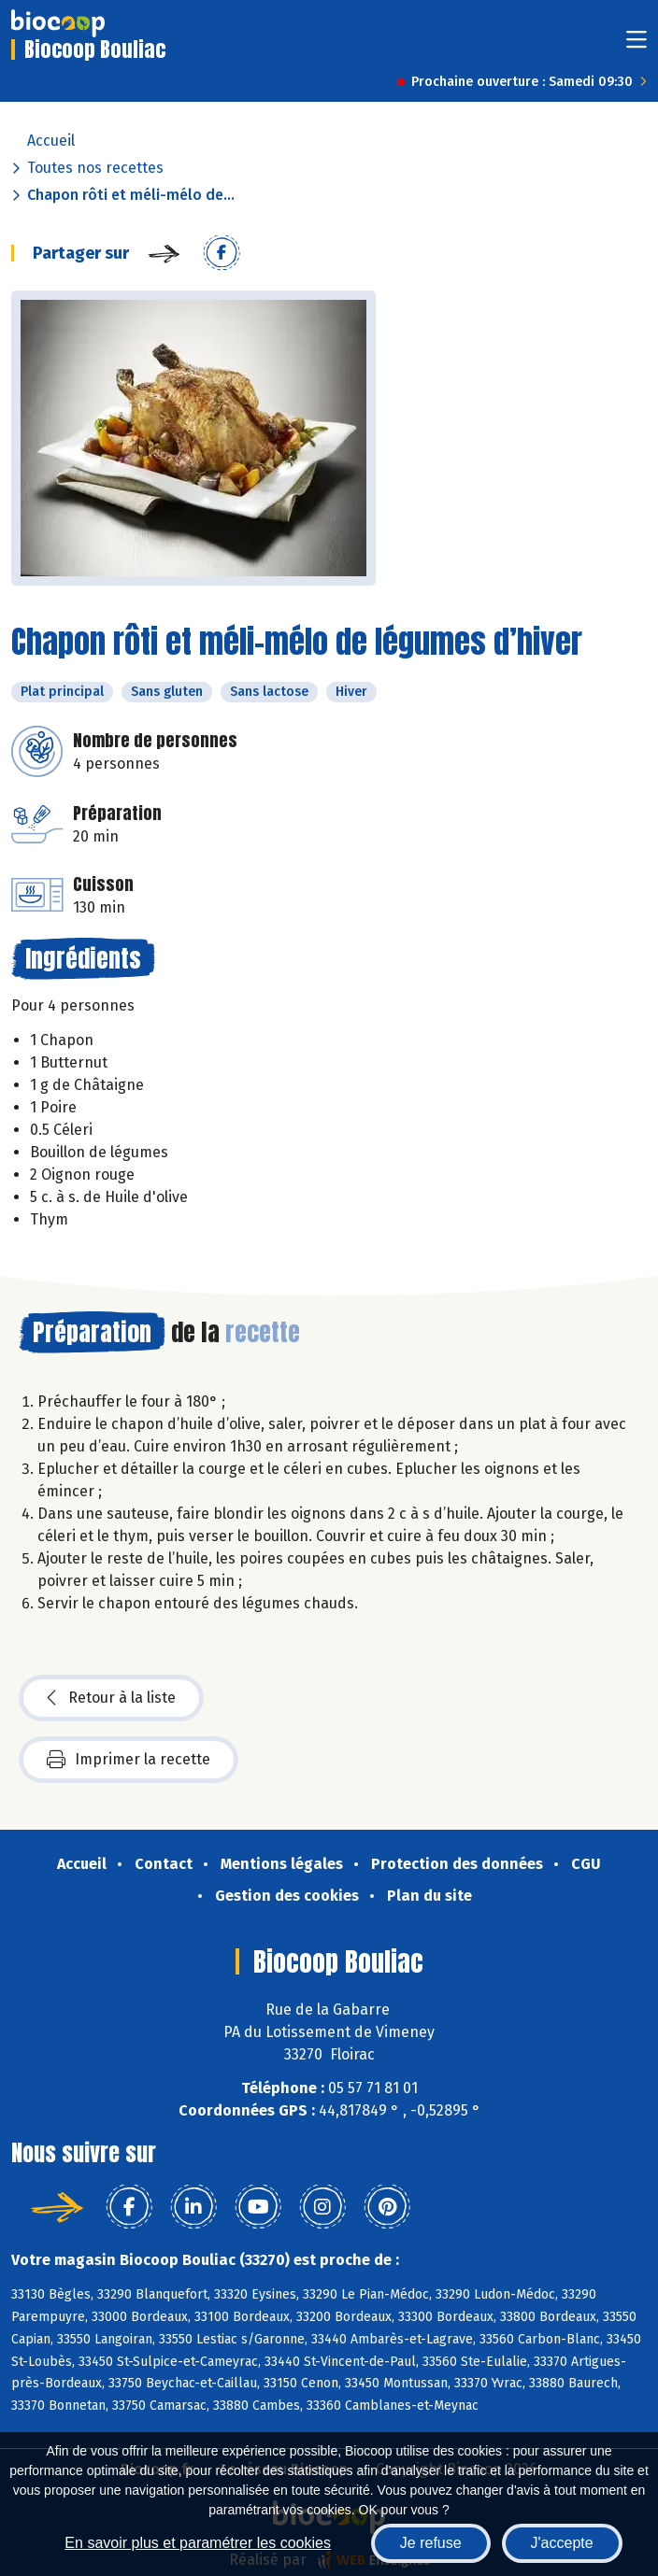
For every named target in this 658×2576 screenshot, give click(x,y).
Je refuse (431, 2543)
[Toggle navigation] (636, 45)
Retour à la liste (111, 1698)
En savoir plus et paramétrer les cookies (197, 2543)
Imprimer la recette (128, 1759)
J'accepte (562, 2543)
